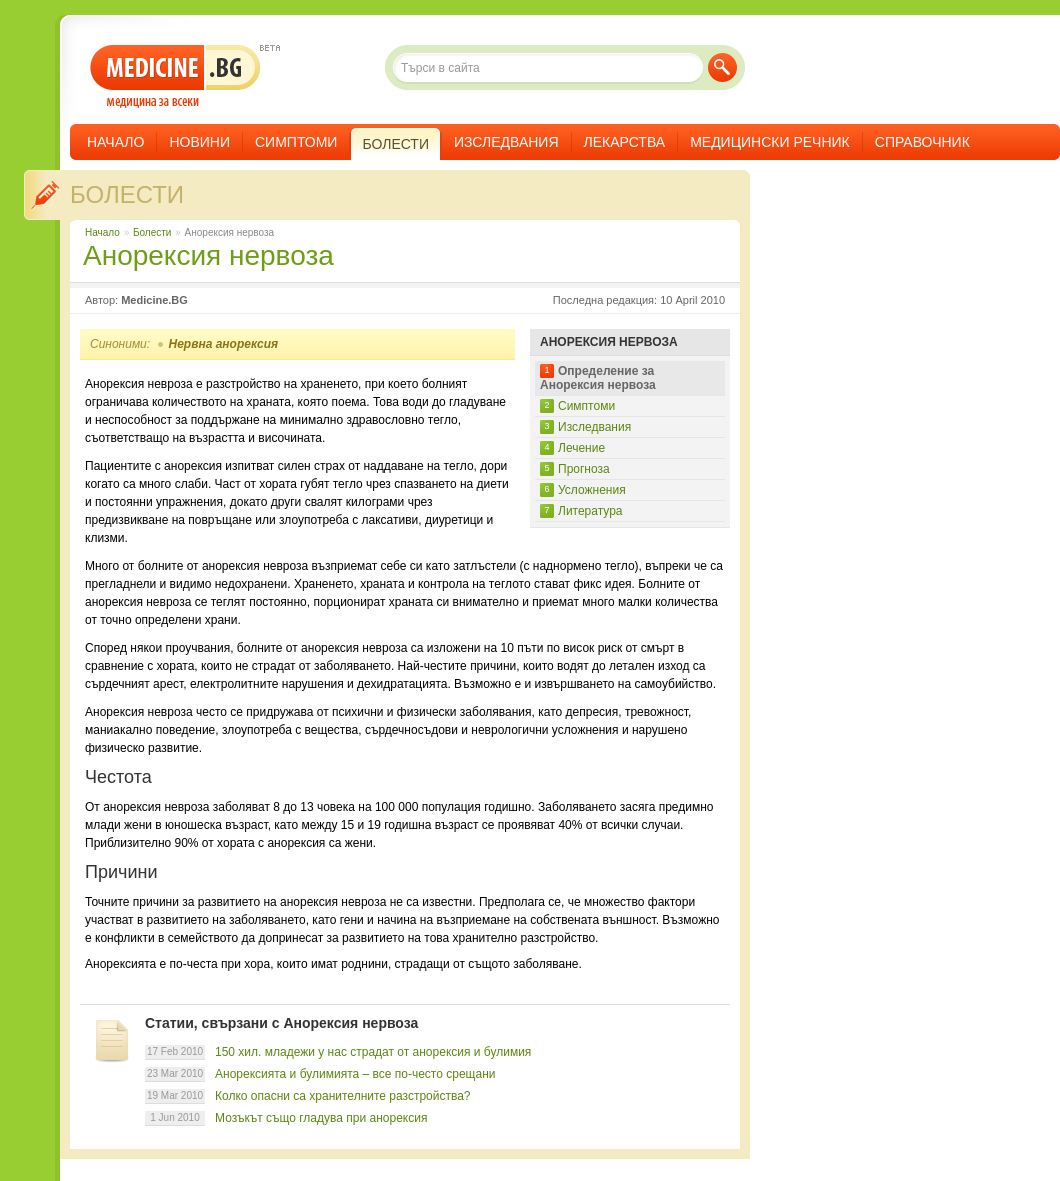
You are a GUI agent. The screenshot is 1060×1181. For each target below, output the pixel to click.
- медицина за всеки (175, 76)
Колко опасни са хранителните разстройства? (343, 1096)
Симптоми (296, 142)
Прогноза (584, 469)
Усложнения (592, 490)
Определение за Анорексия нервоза (598, 378)
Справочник (922, 142)
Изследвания (506, 142)
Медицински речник (770, 142)
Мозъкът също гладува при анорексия (321, 1118)
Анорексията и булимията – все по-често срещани (355, 1074)
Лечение (581, 448)
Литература (590, 511)
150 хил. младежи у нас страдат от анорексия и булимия (373, 1052)
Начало (115, 142)
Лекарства (625, 142)
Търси (722, 67)
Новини (199, 142)
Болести (127, 194)
